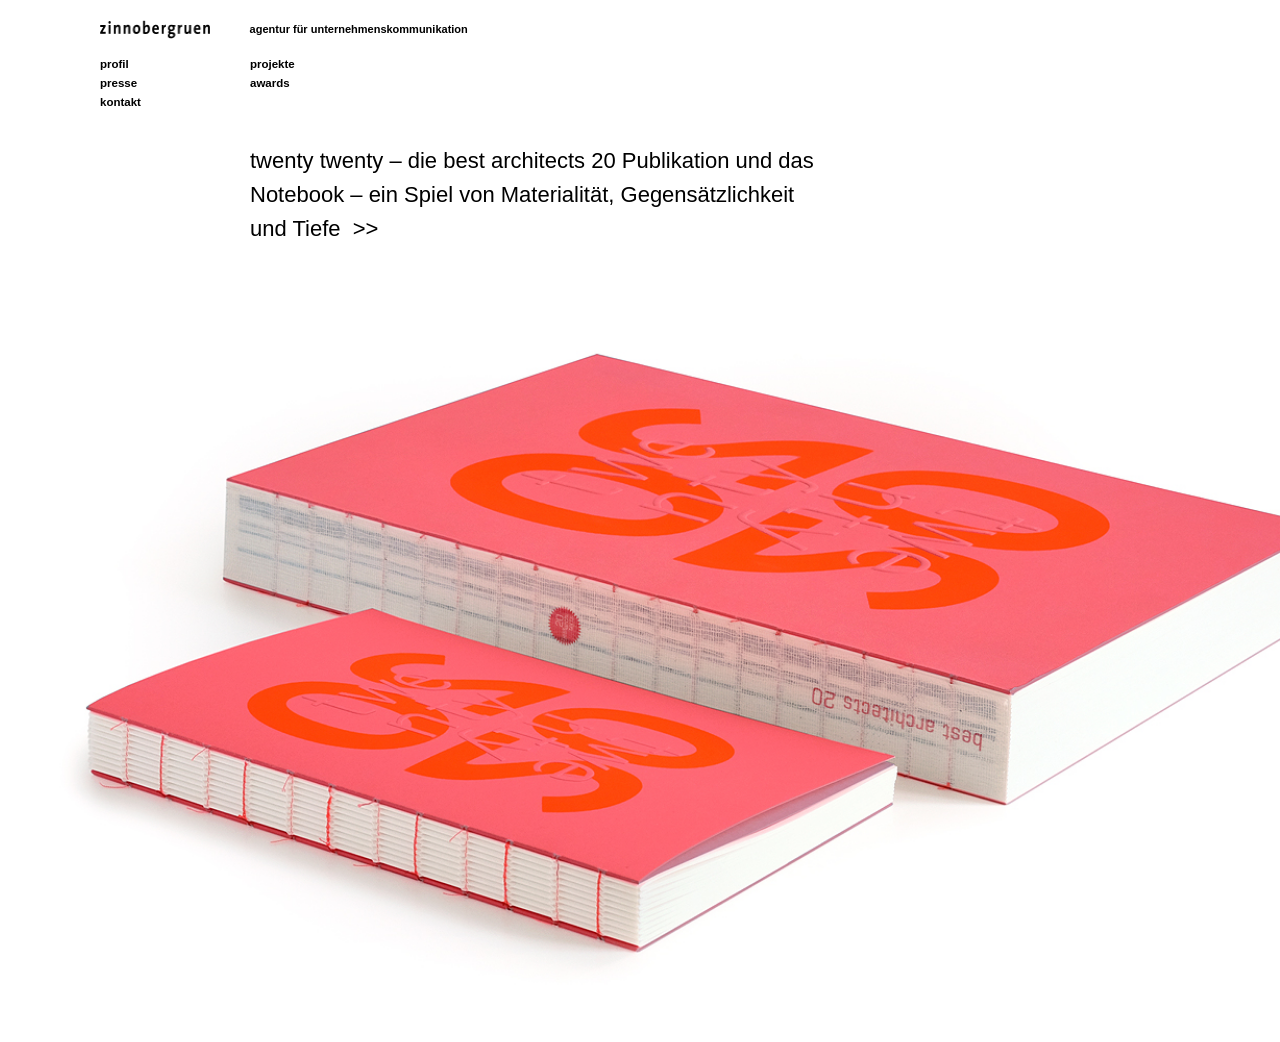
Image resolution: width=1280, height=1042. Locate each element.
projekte (272, 64)
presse (118, 83)
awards (270, 83)
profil (114, 64)
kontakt (120, 102)
